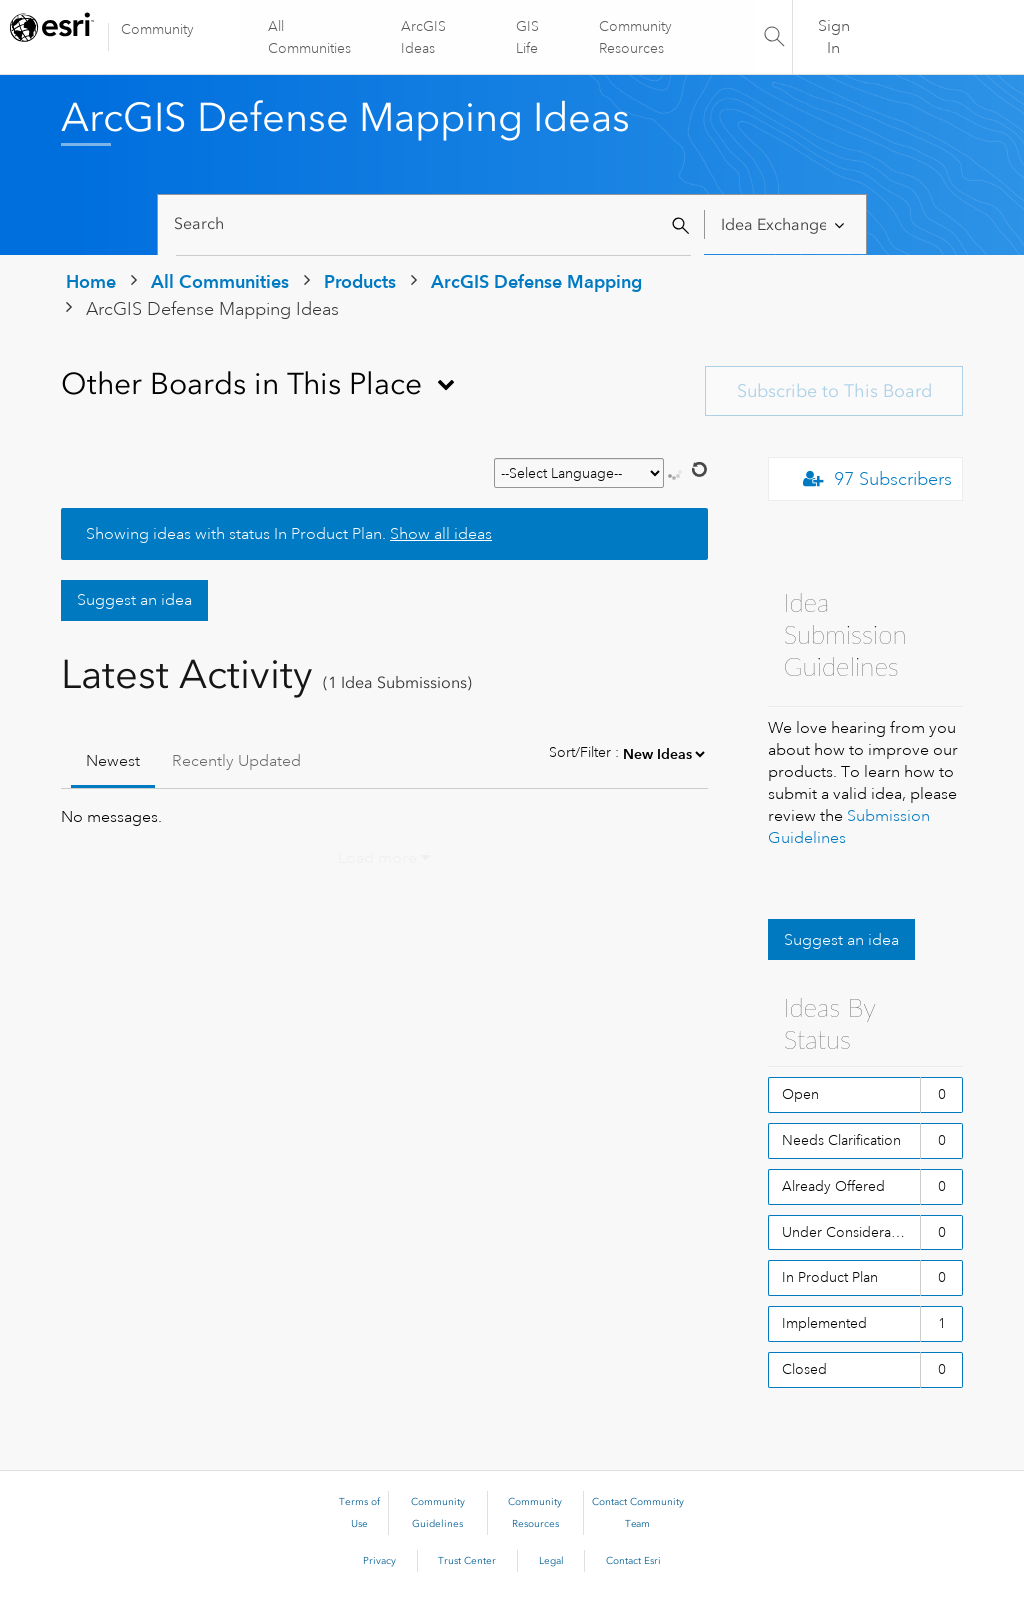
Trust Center (467, 1561)
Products (360, 281)
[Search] (433, 224)
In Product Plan (830, 1277)
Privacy (379, 1561)
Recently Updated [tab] (236, 761)
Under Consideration (848, 1232)
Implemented (824, 1323)
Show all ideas (441, 534)
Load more (377, 858)
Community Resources (634, 37)
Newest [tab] (113, 761)
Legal (551, 1561)
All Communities (310, 37)
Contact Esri (633, 1561)
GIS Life (527, 37)
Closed (804, 1369)
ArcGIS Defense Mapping (536, 281)
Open (800, 1094)
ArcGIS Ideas (424, 37)
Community (157, 29)
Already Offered (833, 1186)
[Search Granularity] (785, 224)
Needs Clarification (841, 1140)
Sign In (834, 37)
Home (91, 281)
